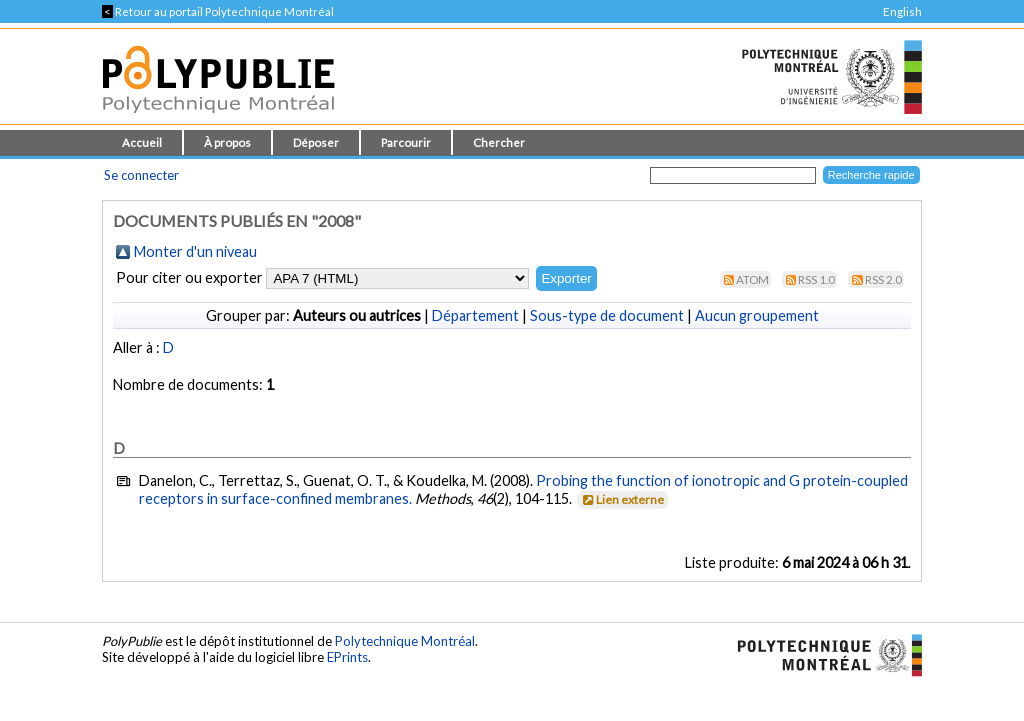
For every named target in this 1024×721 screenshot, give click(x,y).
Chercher (499, 142)
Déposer (316, 142)
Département (475, 315)
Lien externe (621, 499)
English (902, 11)
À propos (227, 142)
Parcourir (406, 142)
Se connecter (141, 175)
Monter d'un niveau (195, 251)
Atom (752, 279)
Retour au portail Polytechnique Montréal (218, 11)
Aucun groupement (757, 315)
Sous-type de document (607, 315)
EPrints (347, 657)
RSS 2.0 (883, 279)
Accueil (142, 142)
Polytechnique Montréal (405, 641)
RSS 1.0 (816, 279)
